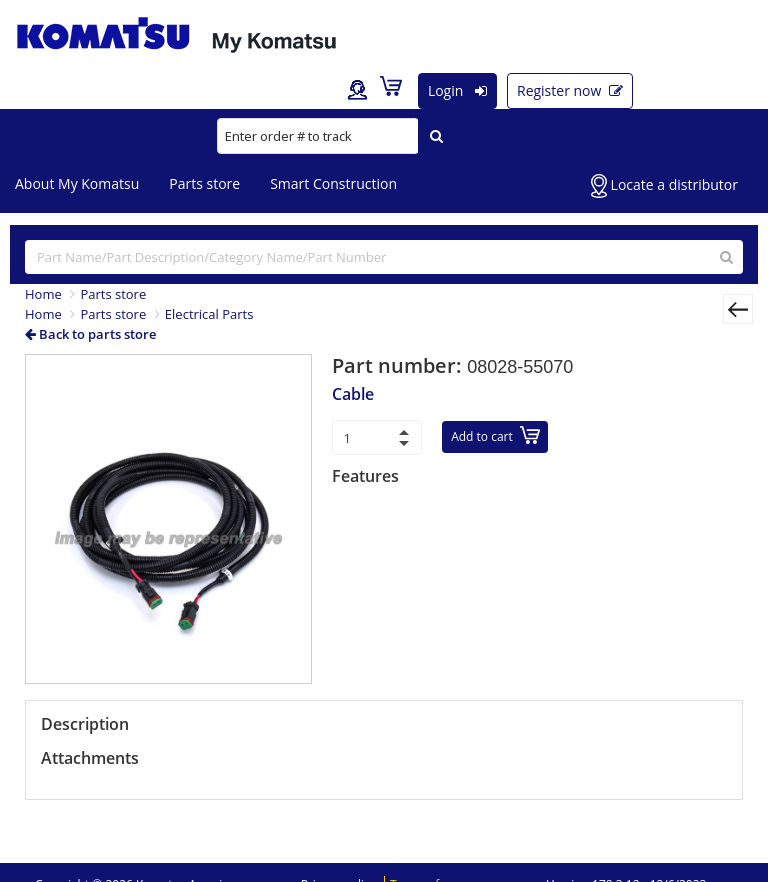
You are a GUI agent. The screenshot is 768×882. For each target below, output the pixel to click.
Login (457, 90)
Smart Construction (333, 183)
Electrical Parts (209, 314)
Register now (570, 90)
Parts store (204, 183)
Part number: (399, 365)
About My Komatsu (77, 183)
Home (43, 294)
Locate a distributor (664, 186)
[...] (384, 257)
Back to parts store (90, 334)
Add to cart (495, 435)
